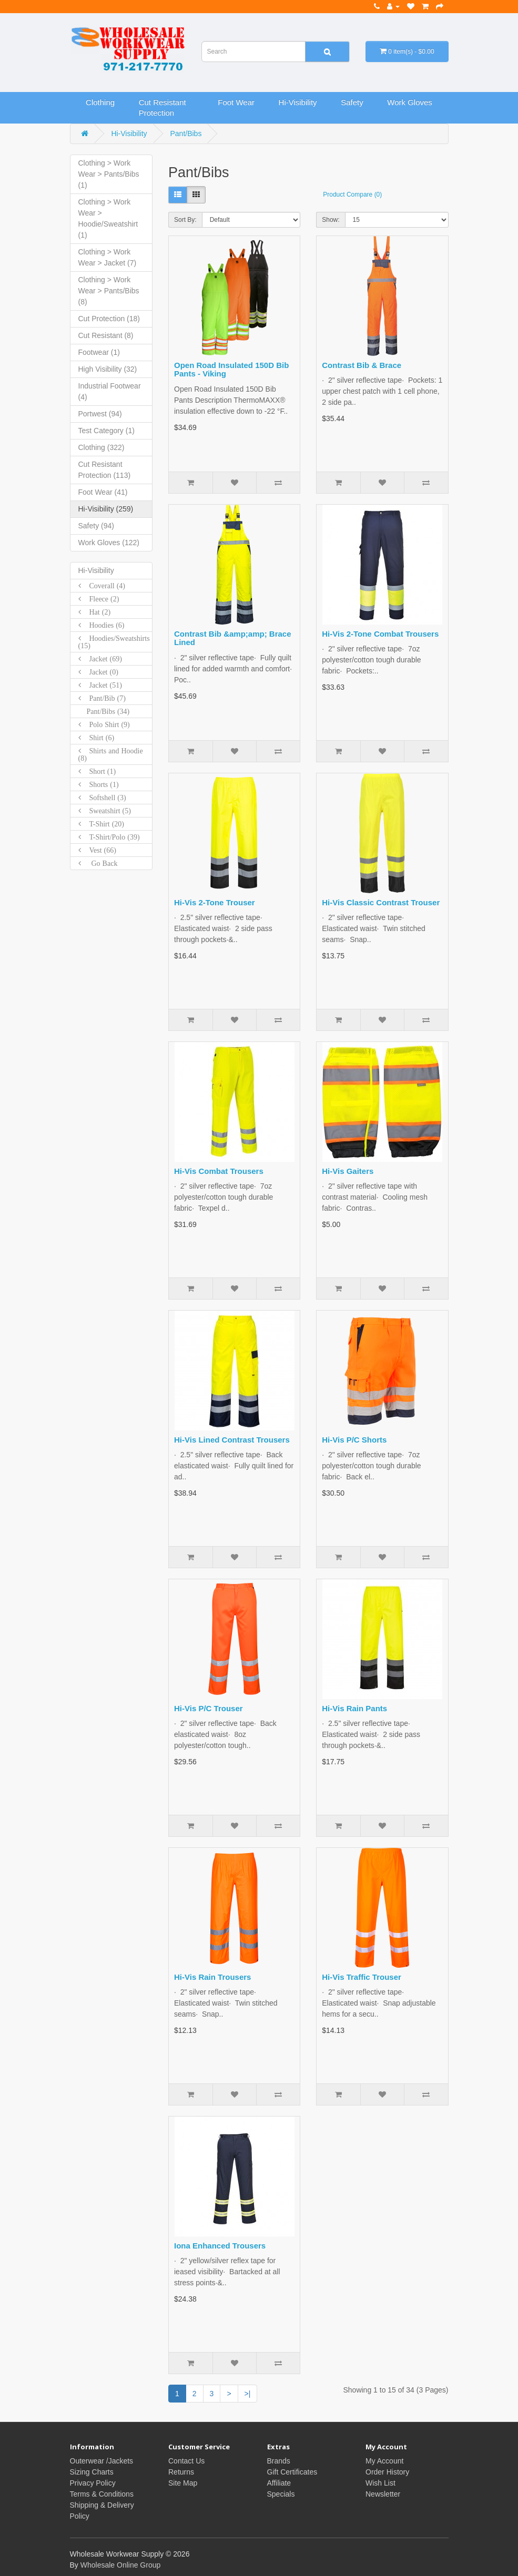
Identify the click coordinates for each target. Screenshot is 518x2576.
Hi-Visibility (298, 102)
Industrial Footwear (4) (109, 391)
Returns (181, 2472)
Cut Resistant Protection (162, 107)
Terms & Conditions (102, 2494)
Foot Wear (236, 102)
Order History (387, 2472)
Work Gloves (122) (108, 542)
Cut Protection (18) (109, 318)
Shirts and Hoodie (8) (110, 754)
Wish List (380, 2483)
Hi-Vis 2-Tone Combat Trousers (380, 633)
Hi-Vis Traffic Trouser (361, 1976)
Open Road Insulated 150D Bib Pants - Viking (231, 370)
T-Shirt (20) (102, 823)
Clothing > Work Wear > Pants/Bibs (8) (108, 290)
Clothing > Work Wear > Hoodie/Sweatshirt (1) (108, 218)
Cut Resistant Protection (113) (104, 469)
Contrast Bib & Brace (361, 365)
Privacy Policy (93, 2483)
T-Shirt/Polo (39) (110, 837)
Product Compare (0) (352, 194)
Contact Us (186, 2461)
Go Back (99, 863)
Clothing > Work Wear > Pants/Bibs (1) (108, 174)
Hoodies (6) (103, 625)
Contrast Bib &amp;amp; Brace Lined (232, 638)
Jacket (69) (101, 658)
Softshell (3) (103, 797)
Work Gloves (409, 102)
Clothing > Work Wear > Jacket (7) (107, 257)
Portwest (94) (100, 414)
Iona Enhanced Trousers (220, 2245)
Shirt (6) (98, 737)
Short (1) (98, 771)
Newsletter (382, 2494)
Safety (352, 102)
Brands (278, 2461)
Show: (330, 219)
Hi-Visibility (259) (106, 509)
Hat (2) (96, 612)
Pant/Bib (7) (103, 698)
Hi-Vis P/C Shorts (354, 1439)
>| (248, 2393)
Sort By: (185, 219)
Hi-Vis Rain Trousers (212, 1976)
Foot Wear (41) (103, 492)
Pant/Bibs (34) (104, 711)
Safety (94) (96, 526)
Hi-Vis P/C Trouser (208, 1708)
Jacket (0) (99, 672)
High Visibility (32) (107, 369)
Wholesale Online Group (120, 2565)
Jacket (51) (101, 685)
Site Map (182, 2483)
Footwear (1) (99, 352)
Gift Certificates (292, 2472)
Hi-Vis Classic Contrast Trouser (381, 902)
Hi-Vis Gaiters (347, 1171)
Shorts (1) (100, 784)
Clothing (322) (101, 447)
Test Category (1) (106, 430)
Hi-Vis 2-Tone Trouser (214, 902)
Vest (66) (98, 850)
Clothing (100, 102)
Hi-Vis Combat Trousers (218, 1171)
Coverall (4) (103, 585)
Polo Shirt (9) (105, 724)
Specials (281, 2494)
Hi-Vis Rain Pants (354, 1708)
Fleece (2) (100, 598)
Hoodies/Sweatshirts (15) (114, 642)
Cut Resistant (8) (106, 335)
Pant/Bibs (185, 133)
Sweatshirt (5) (106, 810)
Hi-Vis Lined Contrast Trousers (232, 1439)
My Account (384, 2461)
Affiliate (279, 2483)
